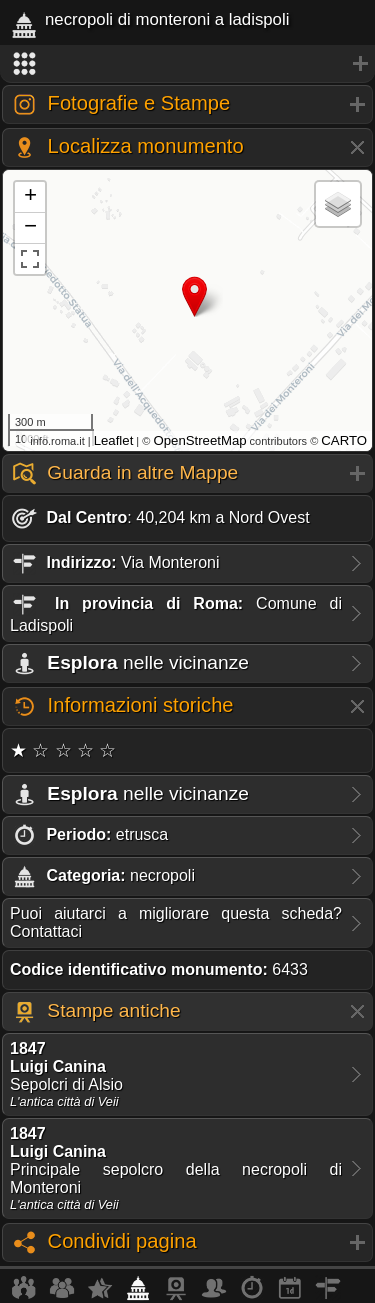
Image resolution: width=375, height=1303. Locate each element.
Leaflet (114, 440)
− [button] (30, 228)
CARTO (344, 440)
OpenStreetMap (199, 440)
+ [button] (30, 197)
